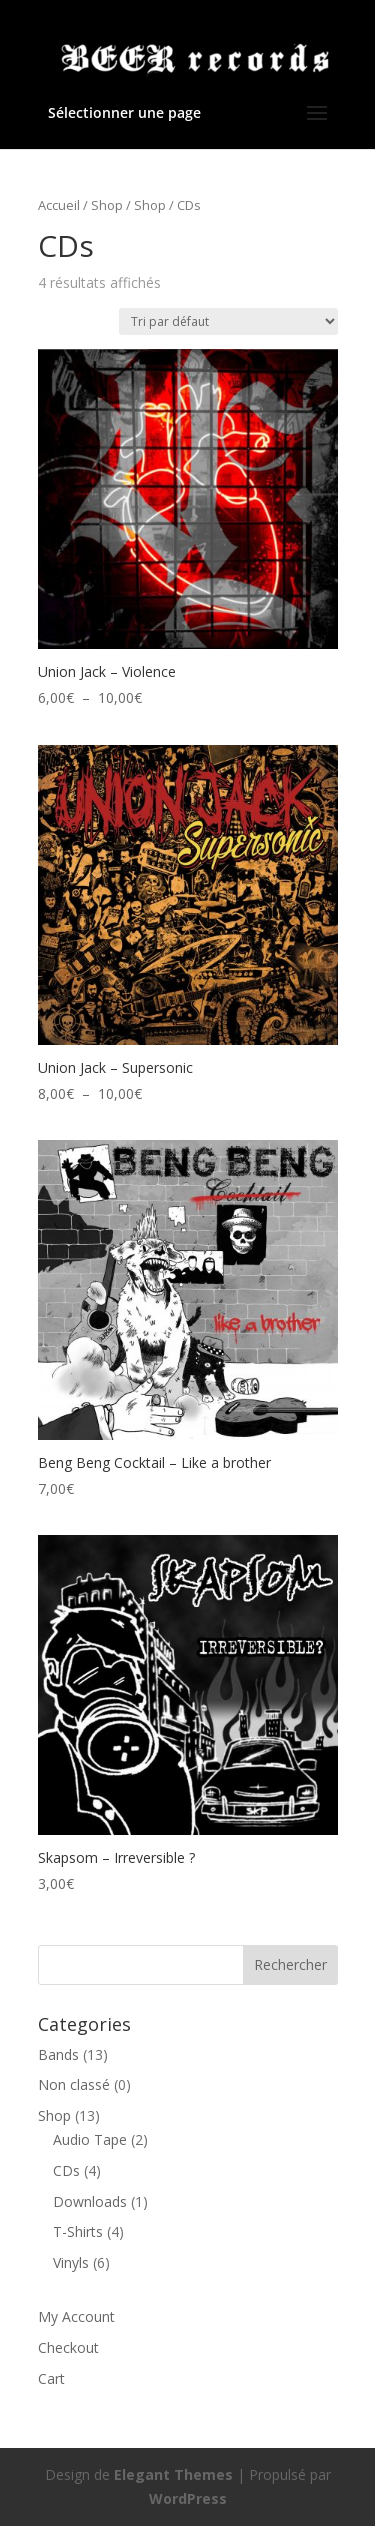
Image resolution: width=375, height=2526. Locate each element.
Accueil (59, 205)
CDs (66, 2170)
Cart (51, 2378)
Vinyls (71, 2262)
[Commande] (228, 321)
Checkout (68, 2347)
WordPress (188, 2498)
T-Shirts (78, 2231)
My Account (76, 2316)
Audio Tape (90, 2139)
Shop (107, 205)
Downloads (90, 2201)
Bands (58, 2054)
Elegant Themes (173, 2474)
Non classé (74, 2084)
